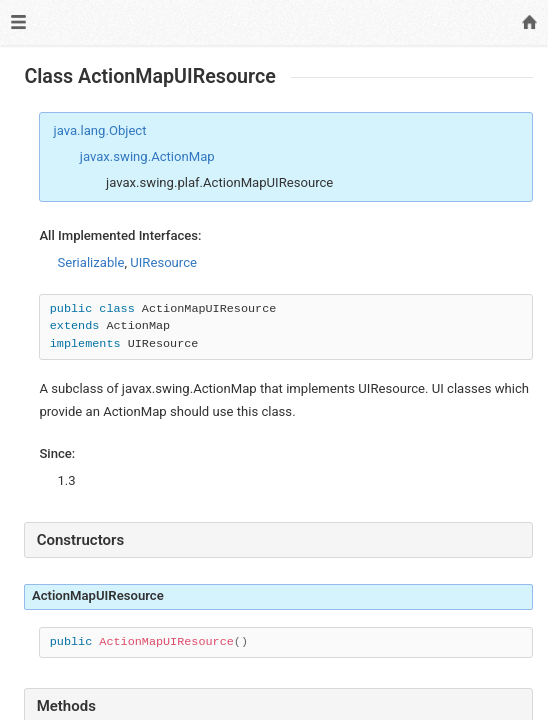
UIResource (163, 262)
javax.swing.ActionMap (147, 156)
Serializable (90, 262)
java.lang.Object (100, 130)
